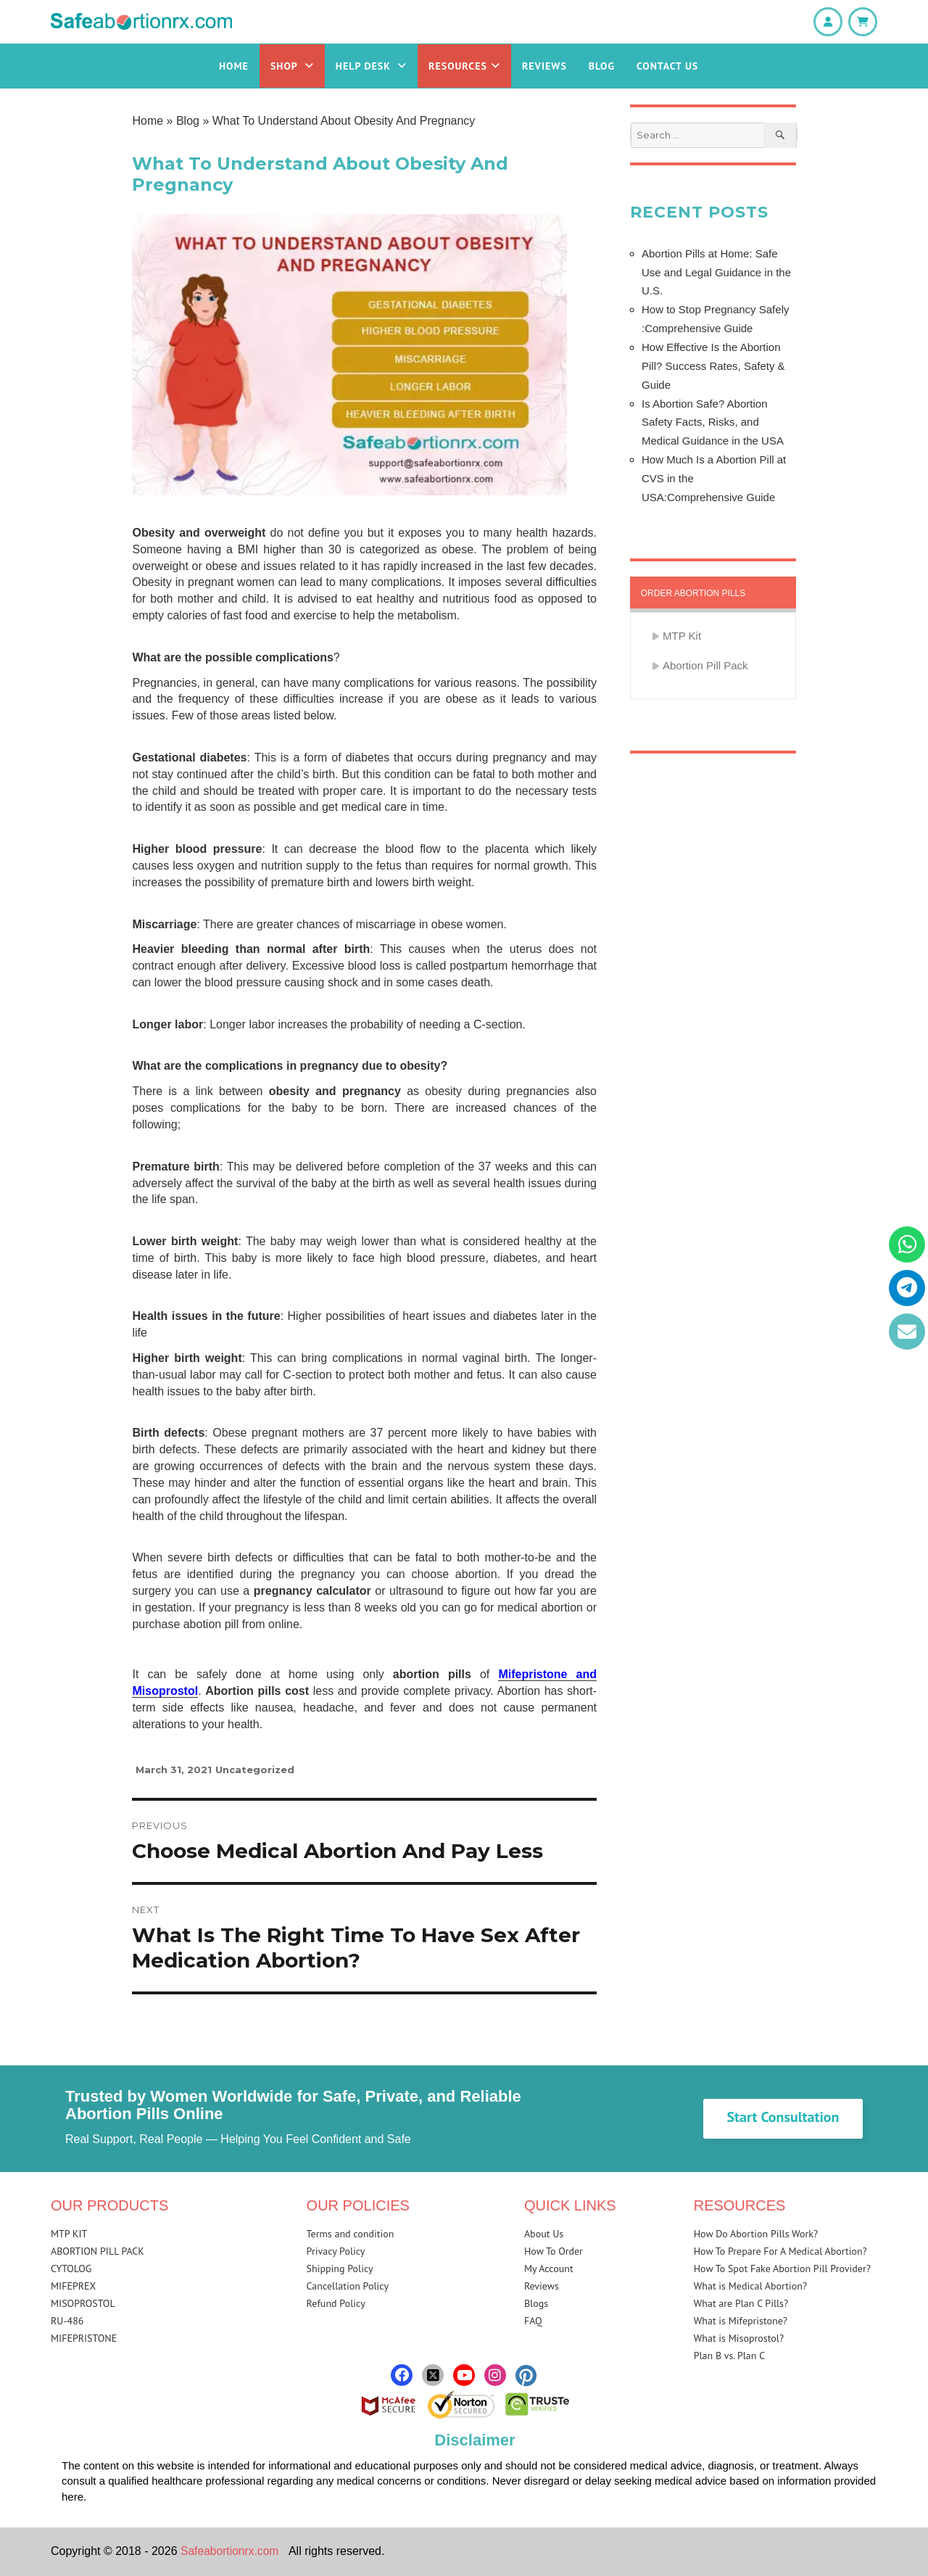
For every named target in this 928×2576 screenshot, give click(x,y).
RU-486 (67, 2320)
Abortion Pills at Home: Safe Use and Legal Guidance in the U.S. (716, 272)
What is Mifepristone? (740, 2320)
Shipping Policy (340, 2268)
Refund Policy (336, 2303)
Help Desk (371, 66)
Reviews (544, 66)
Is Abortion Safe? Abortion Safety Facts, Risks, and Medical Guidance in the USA (713, 422)
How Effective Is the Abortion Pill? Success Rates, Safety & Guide (713, 366)
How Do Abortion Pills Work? (756, 2233)
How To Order (553, 2251)
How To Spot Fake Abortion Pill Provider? (782, 2268)
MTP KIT (69, 2233)
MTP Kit (682, 635)
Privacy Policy (336, 2251)
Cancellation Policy (348, 2285)
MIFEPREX (73, 2285)
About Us (543, 2233)
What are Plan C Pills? (741, 2303)
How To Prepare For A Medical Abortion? (780, 2251)
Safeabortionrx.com (231, 2551)
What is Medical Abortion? (750, 2285)
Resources (464, 66)
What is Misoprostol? (739, 2338)
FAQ (533, 2320)
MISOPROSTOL (83, 2303)
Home (234, 66)
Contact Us (667, 66)
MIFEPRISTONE (84, 2338)
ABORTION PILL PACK (97, 2251)
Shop (292, 66)
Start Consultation (782, 2117)
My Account (548, 2268)
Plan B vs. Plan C (730, 2355)
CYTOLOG (71, 2268)
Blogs (536, 2303)
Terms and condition (350, 2233)
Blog (602, 66)
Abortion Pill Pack (705, 665)
